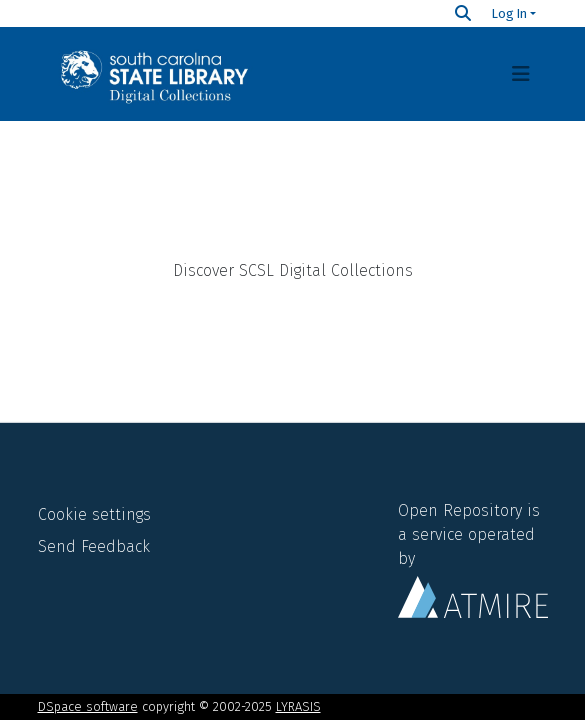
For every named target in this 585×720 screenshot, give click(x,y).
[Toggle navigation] (521, 74)
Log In (509, 13)
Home (293, 170)
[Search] (463, 13)
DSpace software (88, 706)
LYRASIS (298, 706)
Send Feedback (94, 546)
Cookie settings (94, 514)
